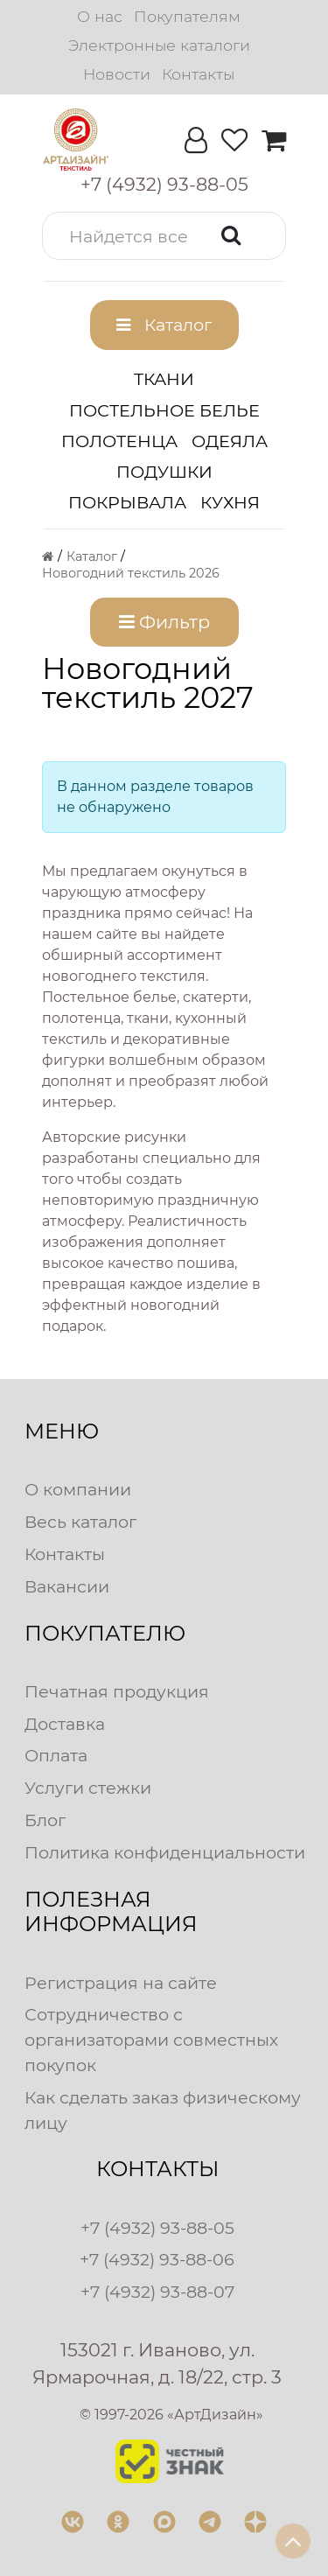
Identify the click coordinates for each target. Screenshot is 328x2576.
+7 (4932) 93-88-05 (157, 2227)
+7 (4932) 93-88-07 (157, 2291)
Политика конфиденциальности (164, 1852)
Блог (45, 1820)
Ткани (164, 378)
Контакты (198, 74)
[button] (164, 236)
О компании (77, 1489)
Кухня (230, 502)
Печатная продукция (116, 1691)
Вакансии (66, 1586)
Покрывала (127, 502)
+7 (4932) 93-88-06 (157, 2259)
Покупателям (187, 16)
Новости (116, 74)
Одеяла (230, 441)
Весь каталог (80, 1521)
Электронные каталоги (159, 45)
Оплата (55, 1755)
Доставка (64, 1723)
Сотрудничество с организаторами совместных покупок (151, 2040)
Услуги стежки (87, 1787)
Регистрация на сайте (120, 1982)
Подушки (164, 471)
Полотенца (119, 441)
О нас (99, 16)
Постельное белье (164, 410)
